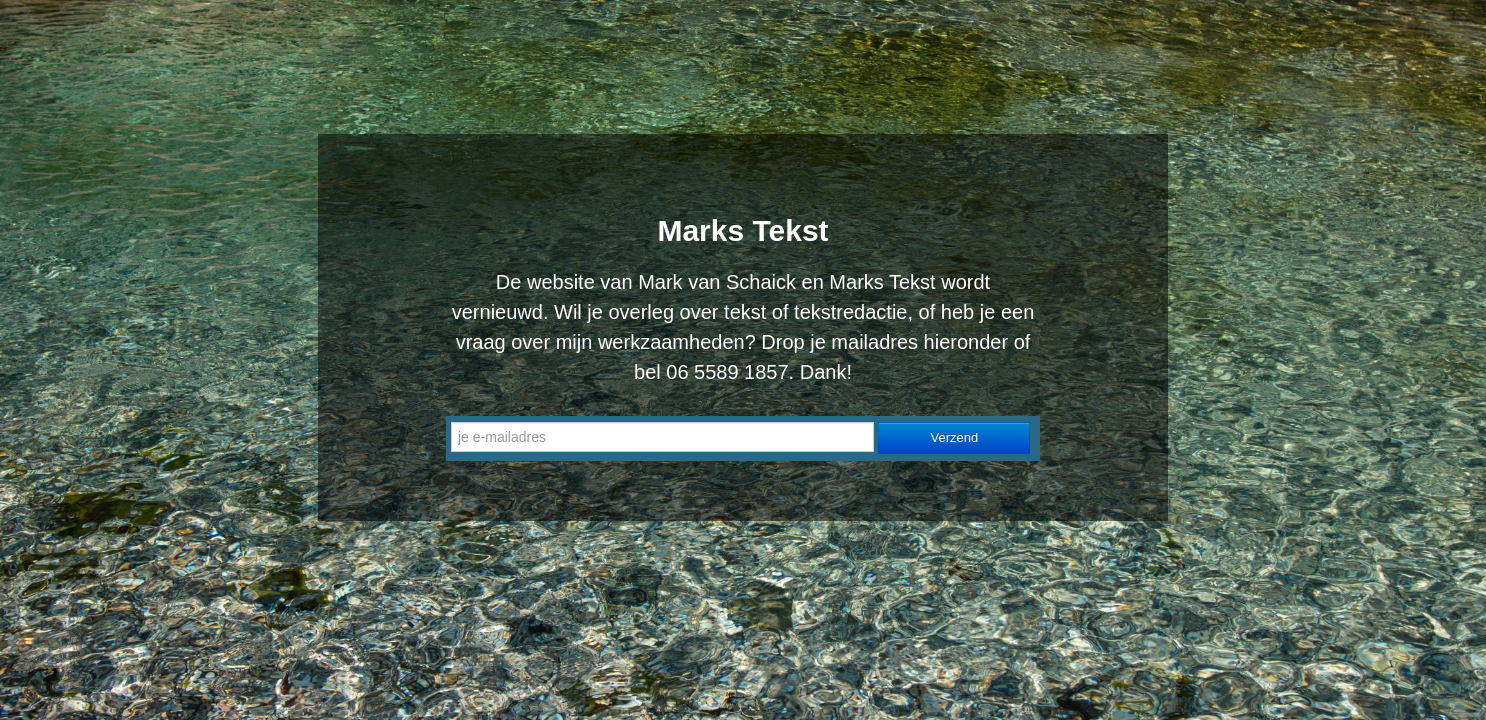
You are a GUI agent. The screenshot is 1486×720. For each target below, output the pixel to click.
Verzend (955, 437)
